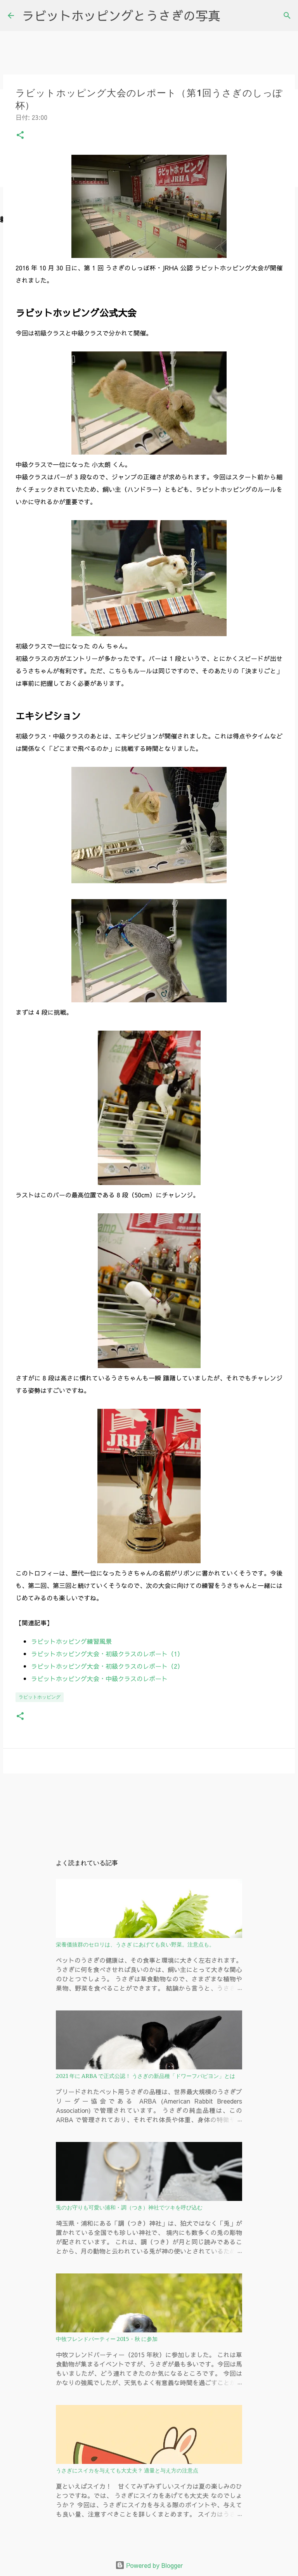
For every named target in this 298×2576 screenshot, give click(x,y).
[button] (20, 136)
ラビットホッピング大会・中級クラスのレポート (99, 1678)
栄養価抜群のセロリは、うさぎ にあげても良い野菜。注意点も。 (135, 1944)
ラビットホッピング (40, 1696)
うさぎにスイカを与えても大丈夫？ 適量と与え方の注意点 (127, 2470)
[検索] (287, 15)
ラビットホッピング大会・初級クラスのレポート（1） (107, 1653)
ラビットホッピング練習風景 (71, 1641)
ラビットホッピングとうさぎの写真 (121, 15)
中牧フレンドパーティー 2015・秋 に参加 (107, 2339)
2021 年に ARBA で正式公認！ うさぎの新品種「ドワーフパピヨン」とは (145, 2076)
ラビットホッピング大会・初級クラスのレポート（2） (107, 1666)
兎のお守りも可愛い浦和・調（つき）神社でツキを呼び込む (129, 2207)
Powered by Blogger (149, 2565)
